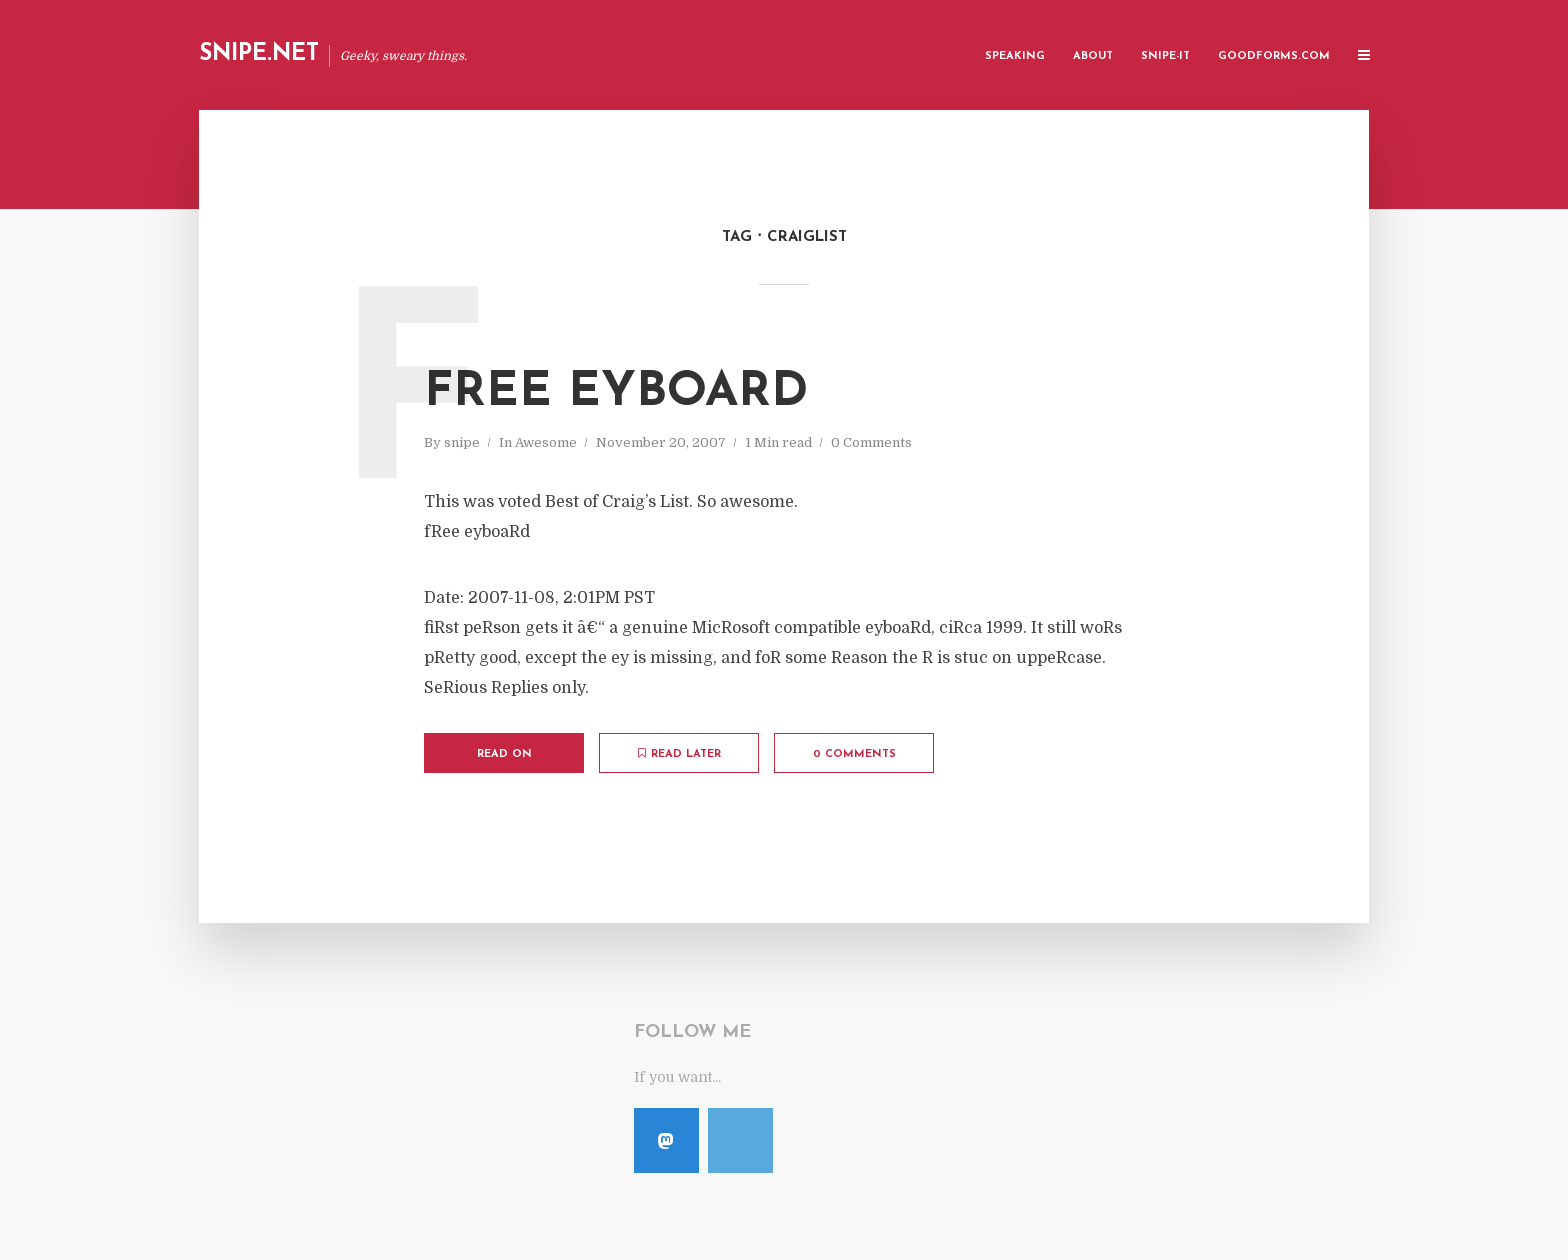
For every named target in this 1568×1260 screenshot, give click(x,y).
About (1093, 56)
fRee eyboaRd (616, 393)
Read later (679, 754)
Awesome (546, 442)
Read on (504, 754)
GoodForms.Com (1274, 56)
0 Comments (871, 442)
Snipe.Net (259, 54)
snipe (462, 442)
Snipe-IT (1165, 56)
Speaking (1015, 56)
